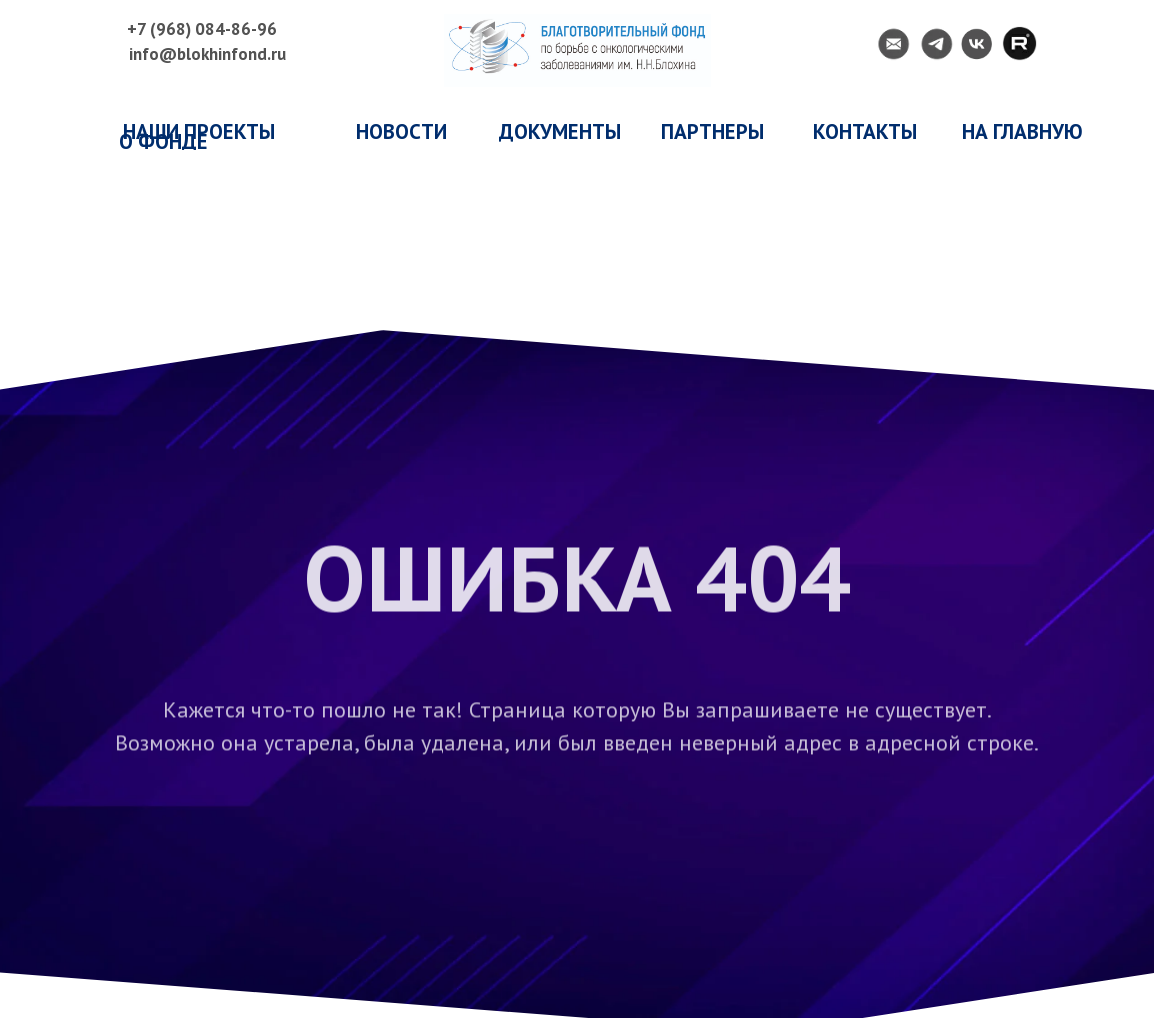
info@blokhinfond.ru (207, 54)
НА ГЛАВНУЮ (1022, 131)
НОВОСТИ (401, 131)
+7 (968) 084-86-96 (202, 29)
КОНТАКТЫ (865, 131)
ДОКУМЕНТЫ (560, 131)
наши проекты (199, 131)
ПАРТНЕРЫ (712, 131)
